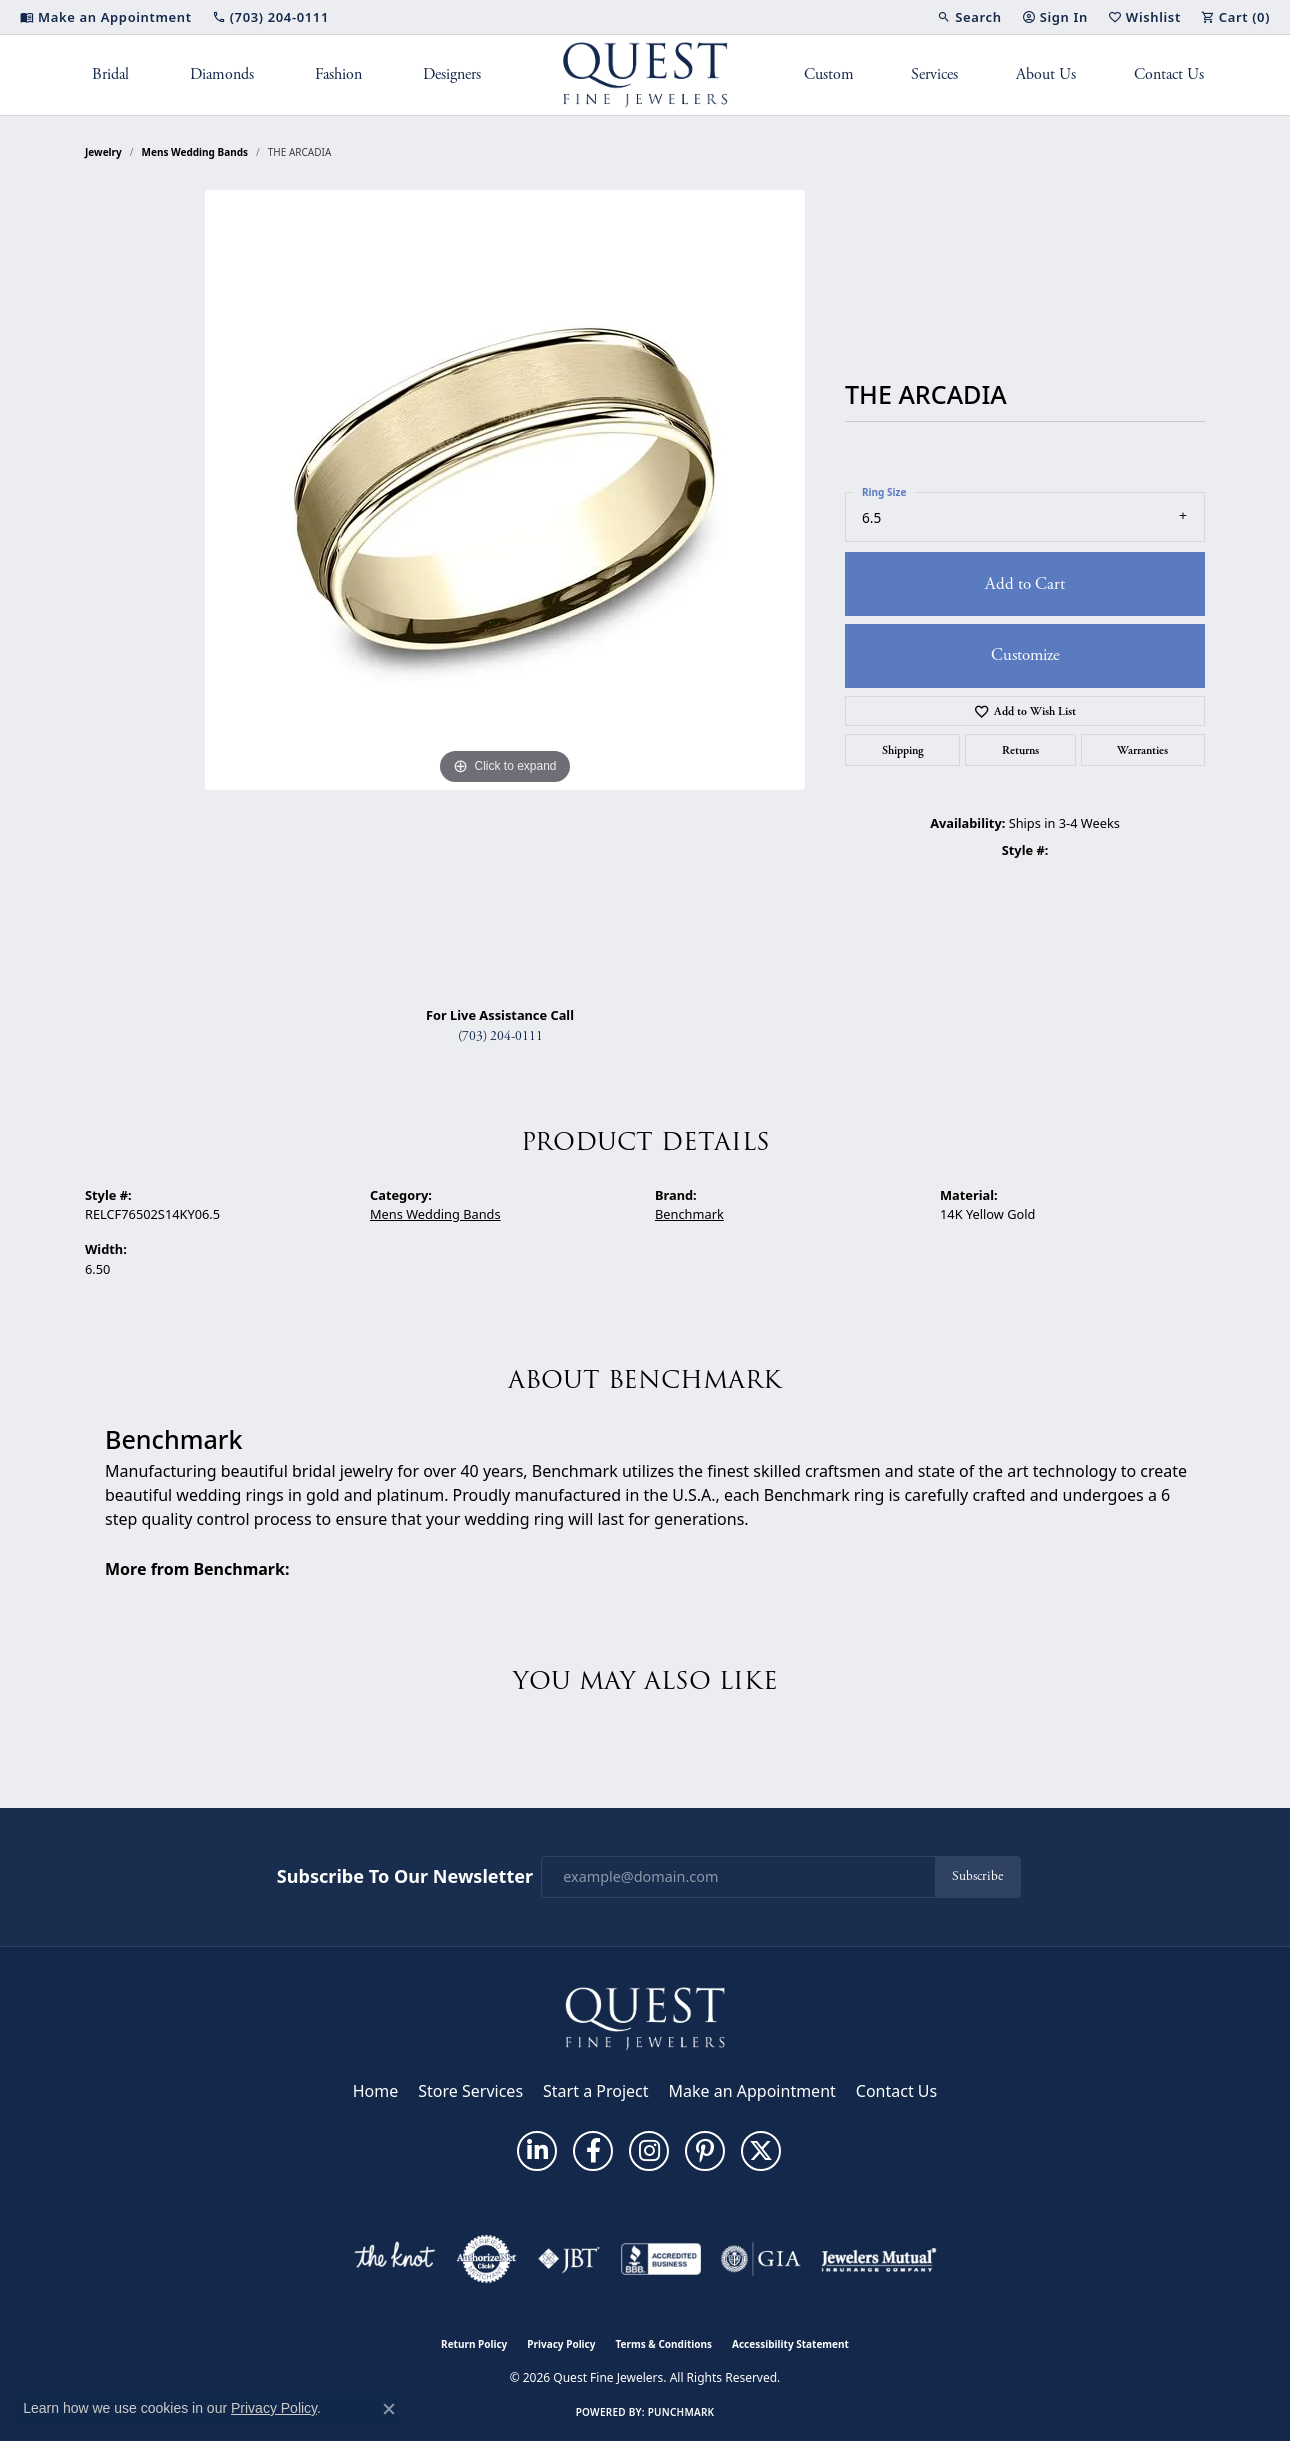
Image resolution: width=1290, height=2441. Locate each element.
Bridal (110, 74)
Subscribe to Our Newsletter (405, 1877)
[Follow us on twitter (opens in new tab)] (761, 2151)
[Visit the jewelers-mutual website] (878, 2259)
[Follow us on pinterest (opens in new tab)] (705, 2151)
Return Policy (474, 2344)
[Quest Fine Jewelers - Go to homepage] (645, 2017)
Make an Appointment (752, 2091)
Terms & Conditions (663, 2344)
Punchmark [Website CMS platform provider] (681, 2412)
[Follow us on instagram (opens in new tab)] (649, 2151)
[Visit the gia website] (761, 2259)
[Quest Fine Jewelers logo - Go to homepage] (645, 75)
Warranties (1142, 750)
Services (934, 74)
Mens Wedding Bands (195, 152)
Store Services (470, 2091)
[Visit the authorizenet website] (487, 2259)
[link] (106, 17)
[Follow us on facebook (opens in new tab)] (593, 2151)
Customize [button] (1025, 655)
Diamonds (222, 74)
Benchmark (689, 1214)
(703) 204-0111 (500, 1036)
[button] (969, 17)
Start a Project (595, 2091)
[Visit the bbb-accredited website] (661, 2259)
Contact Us (1169, 74)
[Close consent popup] (389, 2409)
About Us (1046, 74)
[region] (505, 590)
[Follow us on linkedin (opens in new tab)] (537, 2151)
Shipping (903, 750)
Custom (829, 74)
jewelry (103, 152)
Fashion (338, 74)
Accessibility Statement (790, 2344)
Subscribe (977, 1876)
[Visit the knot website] (394, 2259)
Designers (452, 74)
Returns (1020, 750)
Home (376, 2091)
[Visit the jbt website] (569, 2259)
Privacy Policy (561, 2344)
